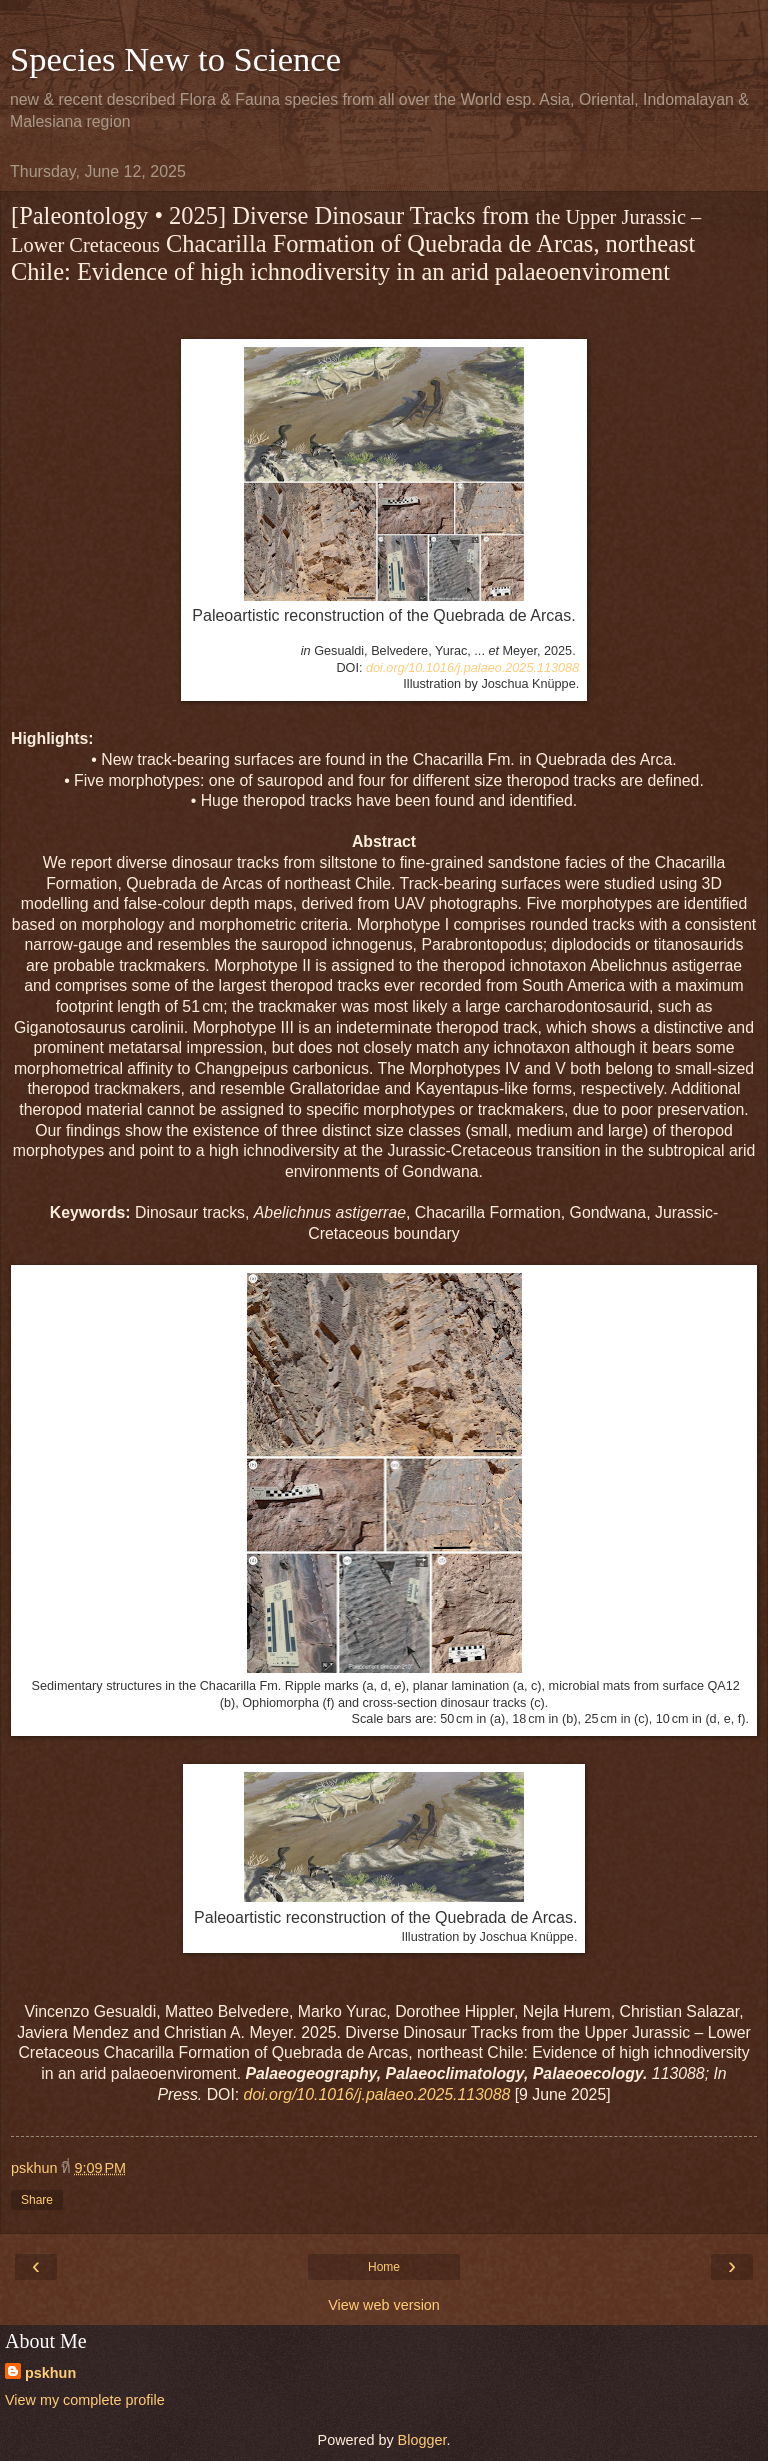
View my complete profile (85, 2400)
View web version (384, 2305)
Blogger (422, 2440)
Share (37, 2200)
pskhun (50, 2373)
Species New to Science (175, 59)
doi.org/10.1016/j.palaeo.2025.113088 (472, 668)
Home (384, 2267)
